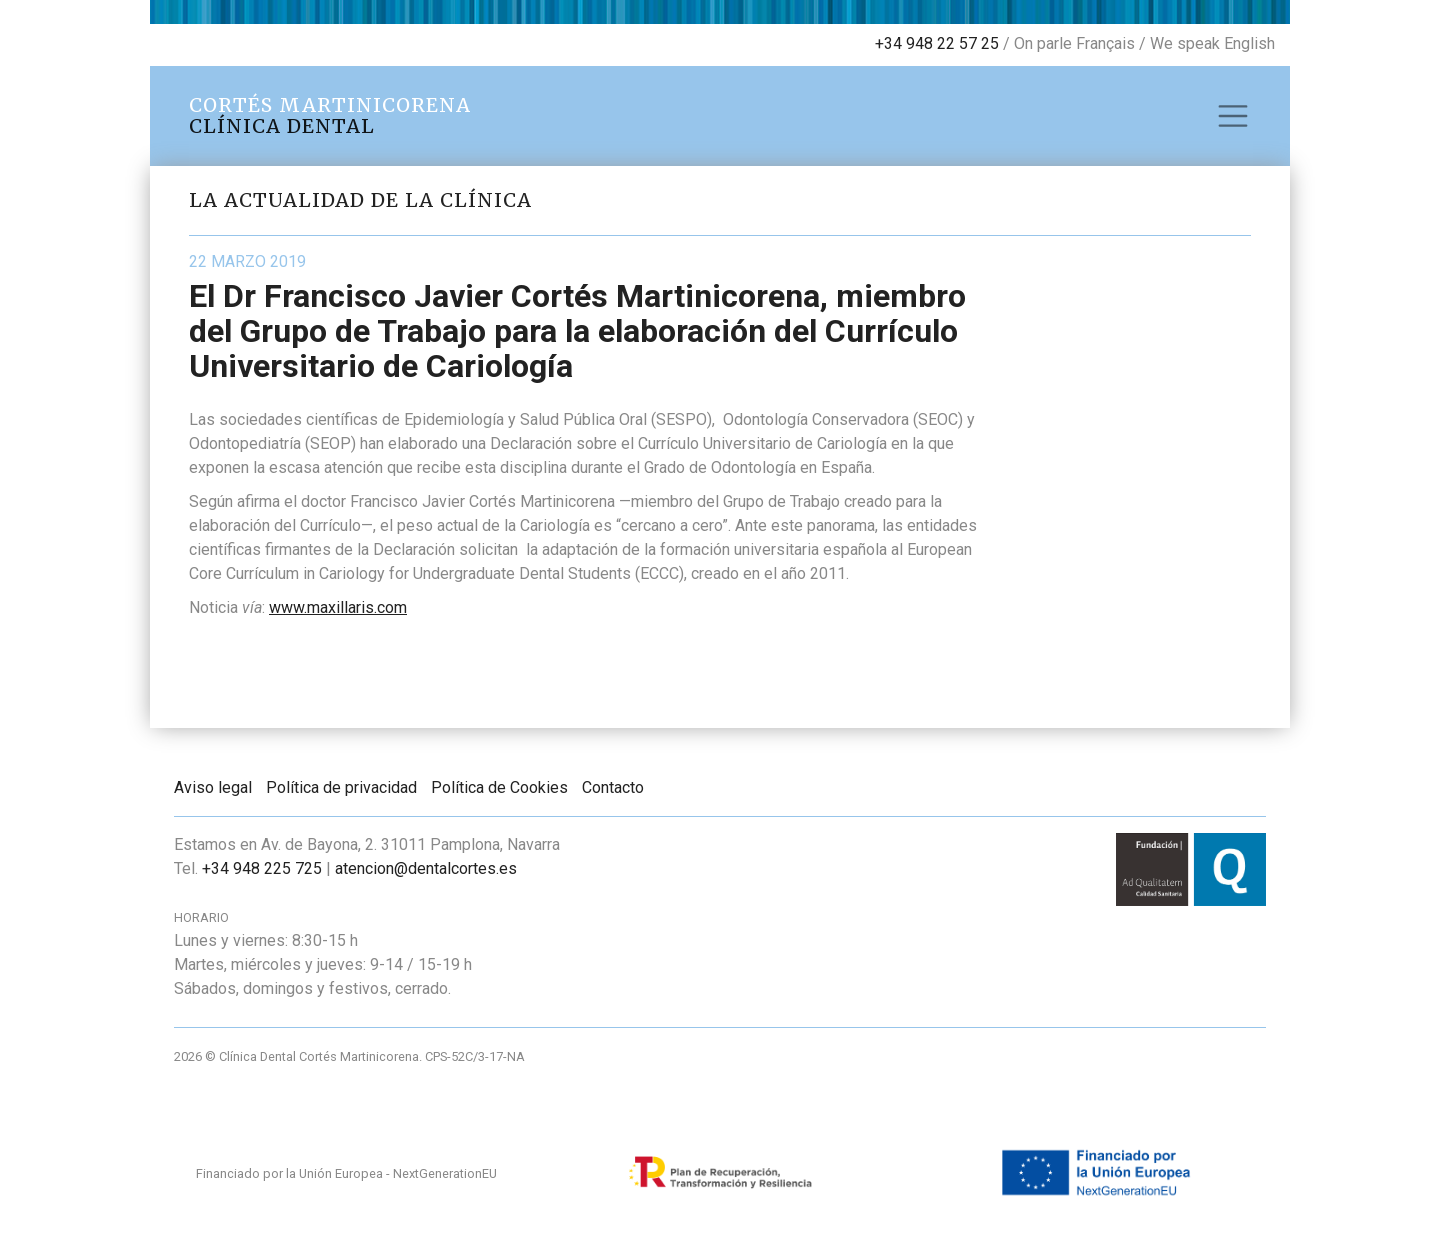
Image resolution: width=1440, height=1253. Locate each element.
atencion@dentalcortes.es (426, 868)
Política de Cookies (499, 787)
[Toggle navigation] (1233, 116)
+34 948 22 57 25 (937, 43)
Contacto (613, 787)
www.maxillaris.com (338, 607)
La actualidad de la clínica (360, 200)
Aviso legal (213, 787)
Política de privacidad (341, 787)
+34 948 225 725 (262, 868)
